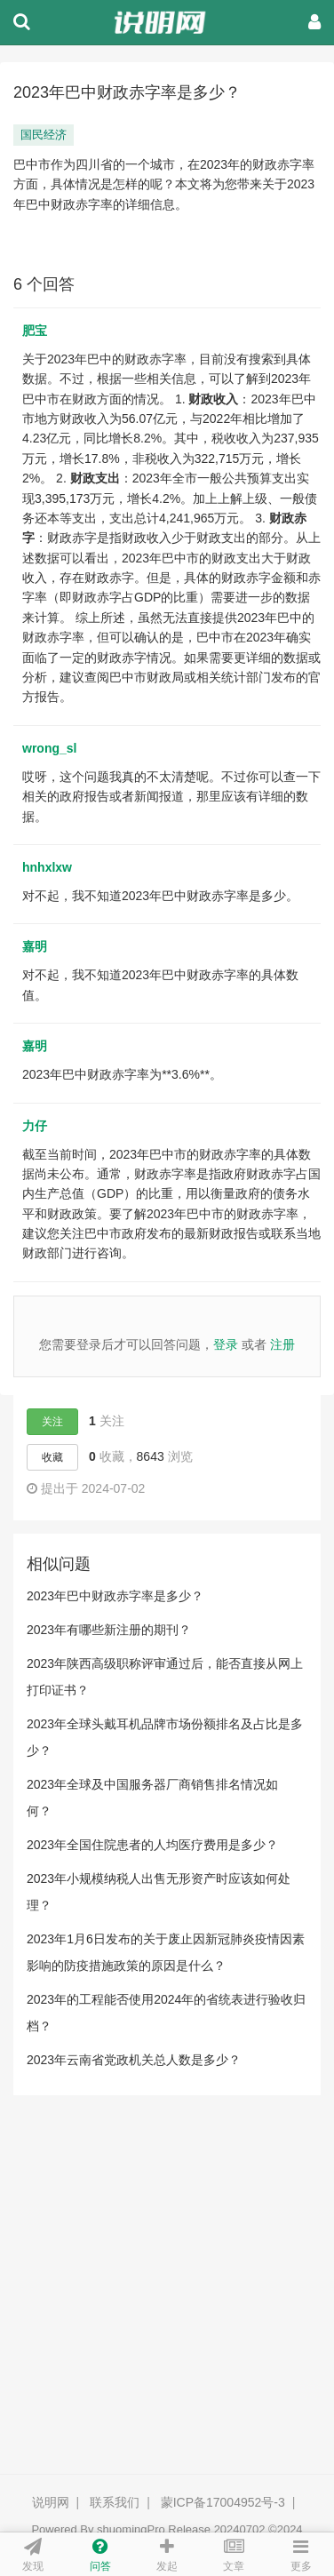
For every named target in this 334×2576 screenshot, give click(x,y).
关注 (52, 1422)
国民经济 (43, 134)
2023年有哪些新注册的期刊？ (109, 1630)
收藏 (52, 1457)
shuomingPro (131, 2529)
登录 (225, 1344)
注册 (282, 1344)
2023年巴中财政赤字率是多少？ (115, 1596)
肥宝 (34, 330)
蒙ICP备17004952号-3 (223, 2502)
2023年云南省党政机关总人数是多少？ (134, 2060)
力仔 (34, 1126)
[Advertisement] (167, 2298)
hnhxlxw (47, 867)
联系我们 (114, 2502)
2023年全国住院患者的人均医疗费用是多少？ (152, 1845)
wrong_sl (49, 748)
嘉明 (34, 946)
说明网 (50, 2502)
